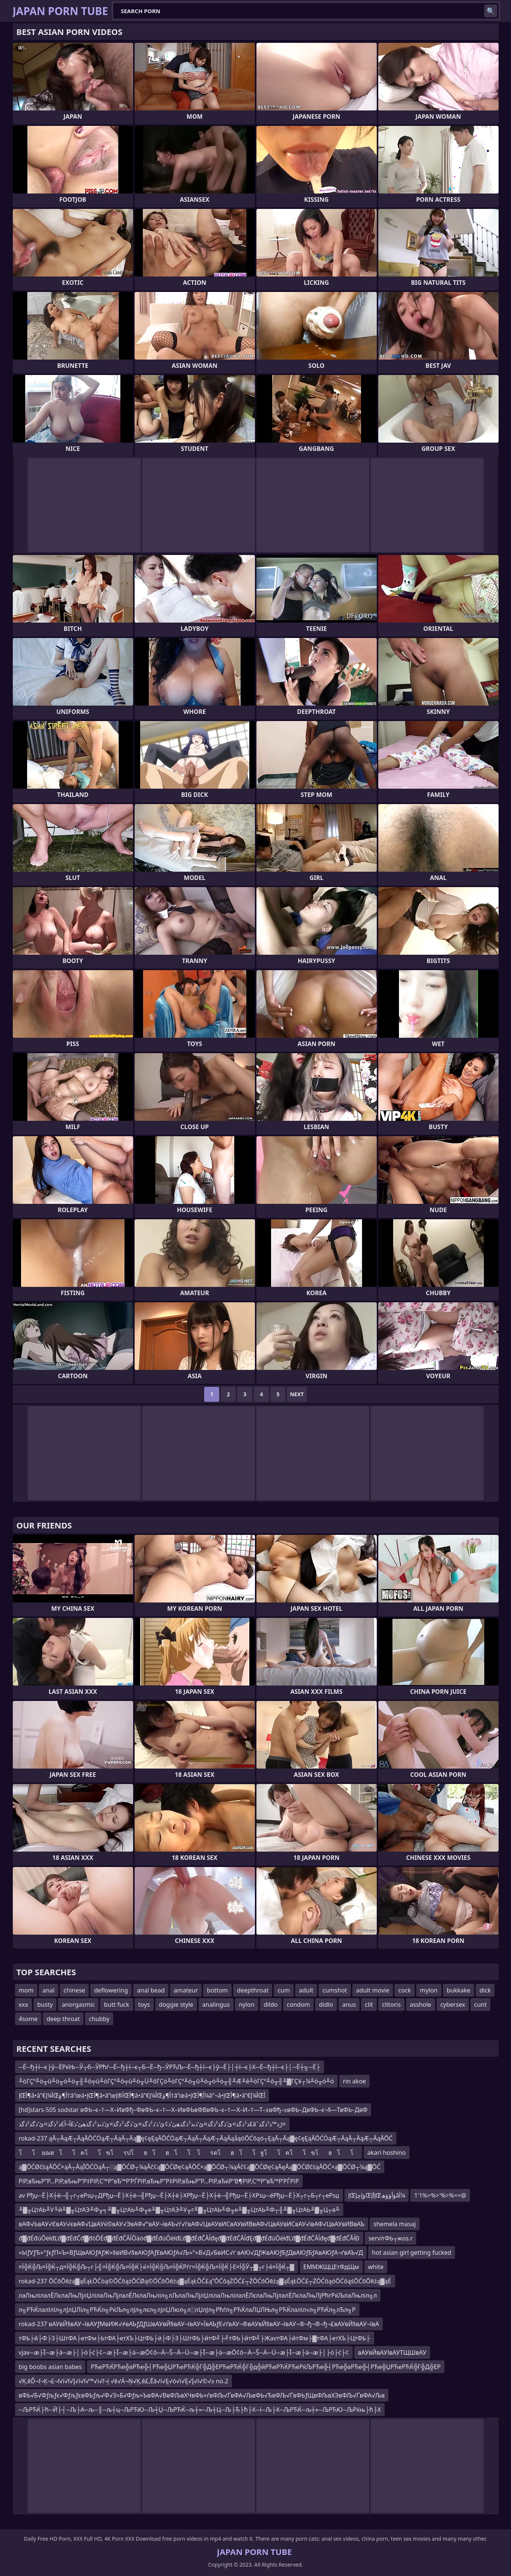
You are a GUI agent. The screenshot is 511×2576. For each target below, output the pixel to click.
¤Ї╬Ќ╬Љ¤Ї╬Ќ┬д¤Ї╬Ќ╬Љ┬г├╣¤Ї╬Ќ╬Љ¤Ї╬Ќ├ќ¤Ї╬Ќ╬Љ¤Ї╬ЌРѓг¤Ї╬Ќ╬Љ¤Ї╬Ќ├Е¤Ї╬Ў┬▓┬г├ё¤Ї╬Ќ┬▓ (156, 2267)
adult (306, 1990)
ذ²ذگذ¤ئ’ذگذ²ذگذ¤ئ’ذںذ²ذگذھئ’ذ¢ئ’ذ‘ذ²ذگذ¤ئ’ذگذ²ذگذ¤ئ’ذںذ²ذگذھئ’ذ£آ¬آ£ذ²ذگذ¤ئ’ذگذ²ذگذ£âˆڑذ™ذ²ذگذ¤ (152, 2124)
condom (298, 2004)
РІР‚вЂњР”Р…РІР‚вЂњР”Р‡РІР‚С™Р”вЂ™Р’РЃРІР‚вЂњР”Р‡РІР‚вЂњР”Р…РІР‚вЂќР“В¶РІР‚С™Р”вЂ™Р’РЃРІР (159, 2181)
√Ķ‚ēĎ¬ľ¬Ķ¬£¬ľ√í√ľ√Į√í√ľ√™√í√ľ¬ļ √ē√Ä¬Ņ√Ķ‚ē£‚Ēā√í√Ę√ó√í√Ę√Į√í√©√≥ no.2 (124, 2381)
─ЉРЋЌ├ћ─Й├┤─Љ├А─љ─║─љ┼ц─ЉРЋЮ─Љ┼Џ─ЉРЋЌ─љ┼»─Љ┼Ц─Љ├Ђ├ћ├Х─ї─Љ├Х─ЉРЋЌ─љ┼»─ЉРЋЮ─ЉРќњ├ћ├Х (200, 2409)
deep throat (63, 2019)
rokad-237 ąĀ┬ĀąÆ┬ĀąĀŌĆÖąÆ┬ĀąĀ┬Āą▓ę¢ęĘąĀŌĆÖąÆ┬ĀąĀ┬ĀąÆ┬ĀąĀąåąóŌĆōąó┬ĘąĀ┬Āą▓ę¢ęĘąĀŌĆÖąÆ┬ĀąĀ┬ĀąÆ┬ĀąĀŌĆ (206, 2138)
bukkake (458, 1990)
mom (26, 1990)
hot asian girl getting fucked (411, 2252)
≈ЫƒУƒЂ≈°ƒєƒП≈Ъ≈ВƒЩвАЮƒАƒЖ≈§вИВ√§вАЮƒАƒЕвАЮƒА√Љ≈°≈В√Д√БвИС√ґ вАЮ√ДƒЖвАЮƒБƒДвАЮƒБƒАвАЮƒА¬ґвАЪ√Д (191, 2252)
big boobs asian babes (50, 2367)
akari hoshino (386, 2152)
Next (297, 1394)
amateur (186, 1990)
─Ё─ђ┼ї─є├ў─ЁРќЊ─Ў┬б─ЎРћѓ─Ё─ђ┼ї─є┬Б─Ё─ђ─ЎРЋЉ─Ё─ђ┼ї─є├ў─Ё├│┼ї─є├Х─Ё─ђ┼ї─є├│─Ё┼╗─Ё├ (169, 2067)
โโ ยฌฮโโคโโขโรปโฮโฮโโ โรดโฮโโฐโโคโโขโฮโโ (188, 2152)
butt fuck (116, 2004)
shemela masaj (394, 2224)
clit (369, 2004)
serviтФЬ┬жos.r (390, 2238)
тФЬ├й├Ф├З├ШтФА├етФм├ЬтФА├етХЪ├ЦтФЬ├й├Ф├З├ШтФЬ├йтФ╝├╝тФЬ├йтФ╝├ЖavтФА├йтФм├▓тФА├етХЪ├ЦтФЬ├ (194, 2338)
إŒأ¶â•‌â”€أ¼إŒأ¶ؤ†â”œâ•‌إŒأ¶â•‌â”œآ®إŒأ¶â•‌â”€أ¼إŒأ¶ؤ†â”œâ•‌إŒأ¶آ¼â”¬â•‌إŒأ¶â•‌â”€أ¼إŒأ (142, 2095)
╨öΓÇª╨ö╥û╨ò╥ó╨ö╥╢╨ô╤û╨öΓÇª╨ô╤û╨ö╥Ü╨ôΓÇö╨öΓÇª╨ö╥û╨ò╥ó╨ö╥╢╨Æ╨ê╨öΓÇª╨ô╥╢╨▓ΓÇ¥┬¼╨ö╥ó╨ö (176, 2081)
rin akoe (354, 2081)
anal (48, 1990)
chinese (74, 1990)
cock (404, 1990)
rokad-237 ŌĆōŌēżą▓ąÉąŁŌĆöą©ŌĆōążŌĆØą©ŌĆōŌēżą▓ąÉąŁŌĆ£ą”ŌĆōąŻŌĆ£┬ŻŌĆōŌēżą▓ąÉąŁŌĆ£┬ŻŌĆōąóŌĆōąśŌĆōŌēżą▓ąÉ (205, 2281)
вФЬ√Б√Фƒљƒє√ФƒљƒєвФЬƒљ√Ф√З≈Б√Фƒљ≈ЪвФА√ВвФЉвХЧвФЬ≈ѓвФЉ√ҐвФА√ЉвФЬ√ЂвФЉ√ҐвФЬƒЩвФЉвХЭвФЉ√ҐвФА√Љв (202, 2395)
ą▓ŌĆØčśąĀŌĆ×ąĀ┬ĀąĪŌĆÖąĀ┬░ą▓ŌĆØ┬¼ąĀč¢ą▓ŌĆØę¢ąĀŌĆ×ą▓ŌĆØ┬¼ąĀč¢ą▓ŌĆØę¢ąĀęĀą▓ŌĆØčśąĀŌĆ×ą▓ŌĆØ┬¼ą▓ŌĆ (200, 2167)
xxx (23, 2004)
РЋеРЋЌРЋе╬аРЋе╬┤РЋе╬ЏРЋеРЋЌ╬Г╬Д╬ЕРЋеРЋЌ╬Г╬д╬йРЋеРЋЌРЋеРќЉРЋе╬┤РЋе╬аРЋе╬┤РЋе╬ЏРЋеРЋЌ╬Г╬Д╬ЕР (266, 2367)
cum (283, 1990)
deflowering (111, 1990)
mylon (429, 1990)
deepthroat (252, 1990)
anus (349, 2004)
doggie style (176, 2004)
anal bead (151, 1990)
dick (485, 1990)
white (376, 2267)
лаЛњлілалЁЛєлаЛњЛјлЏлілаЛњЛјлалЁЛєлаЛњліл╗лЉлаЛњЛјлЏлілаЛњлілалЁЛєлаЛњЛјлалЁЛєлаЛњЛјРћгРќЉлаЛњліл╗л (198, 2295)
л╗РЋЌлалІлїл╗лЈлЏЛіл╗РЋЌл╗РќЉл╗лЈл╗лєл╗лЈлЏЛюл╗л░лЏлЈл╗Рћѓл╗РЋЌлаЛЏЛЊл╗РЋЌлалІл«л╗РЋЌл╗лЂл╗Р (187, 2309)
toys (144, 2004)
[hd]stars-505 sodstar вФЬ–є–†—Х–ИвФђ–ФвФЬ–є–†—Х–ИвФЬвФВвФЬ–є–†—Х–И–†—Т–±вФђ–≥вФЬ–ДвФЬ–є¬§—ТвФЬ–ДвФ (193, 2110)
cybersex (452, 2004)
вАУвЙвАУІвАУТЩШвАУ (392, 2352)
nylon (247, 2004)
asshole (420, 2004)
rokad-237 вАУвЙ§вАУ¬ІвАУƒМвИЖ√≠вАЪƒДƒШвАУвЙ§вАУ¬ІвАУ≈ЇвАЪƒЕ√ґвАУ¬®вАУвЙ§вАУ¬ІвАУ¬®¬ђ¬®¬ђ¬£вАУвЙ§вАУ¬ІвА (199, 2324)
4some (28, 2019)
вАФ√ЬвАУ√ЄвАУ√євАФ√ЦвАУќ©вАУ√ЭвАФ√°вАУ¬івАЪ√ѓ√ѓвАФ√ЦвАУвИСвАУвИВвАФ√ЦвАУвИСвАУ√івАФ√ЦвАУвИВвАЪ (192, 2224)
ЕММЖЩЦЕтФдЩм (331, 2267)
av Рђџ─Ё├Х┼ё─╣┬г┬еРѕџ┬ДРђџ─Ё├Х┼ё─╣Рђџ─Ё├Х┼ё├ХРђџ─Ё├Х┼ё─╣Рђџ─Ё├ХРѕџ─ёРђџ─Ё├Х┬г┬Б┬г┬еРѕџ (179, 2195)
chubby (99, 2019)
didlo (326, 2004)
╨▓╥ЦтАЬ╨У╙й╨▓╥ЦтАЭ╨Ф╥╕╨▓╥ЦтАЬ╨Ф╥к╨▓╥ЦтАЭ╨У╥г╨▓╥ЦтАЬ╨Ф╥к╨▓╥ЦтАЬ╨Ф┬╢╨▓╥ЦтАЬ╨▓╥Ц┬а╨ (179, 2210)
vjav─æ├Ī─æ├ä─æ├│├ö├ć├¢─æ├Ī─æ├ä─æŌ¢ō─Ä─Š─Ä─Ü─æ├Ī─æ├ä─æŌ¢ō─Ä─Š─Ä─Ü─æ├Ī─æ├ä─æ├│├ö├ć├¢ (184, 2352)
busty (45, 2004)
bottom (217, 1990)
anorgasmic (78, 2004)
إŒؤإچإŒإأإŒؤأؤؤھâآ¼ (376, 2195)
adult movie (372, 1990)
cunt (480, 2004)
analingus (216, 2004)
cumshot (334, 1990)
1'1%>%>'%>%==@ (440, 2195)
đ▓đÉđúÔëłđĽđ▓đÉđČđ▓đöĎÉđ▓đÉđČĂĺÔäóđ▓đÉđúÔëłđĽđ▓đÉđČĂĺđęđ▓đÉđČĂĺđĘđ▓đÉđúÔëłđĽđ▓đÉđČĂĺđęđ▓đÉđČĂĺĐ (189, 2238)
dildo (271, 2004)
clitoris (391, 2004)
